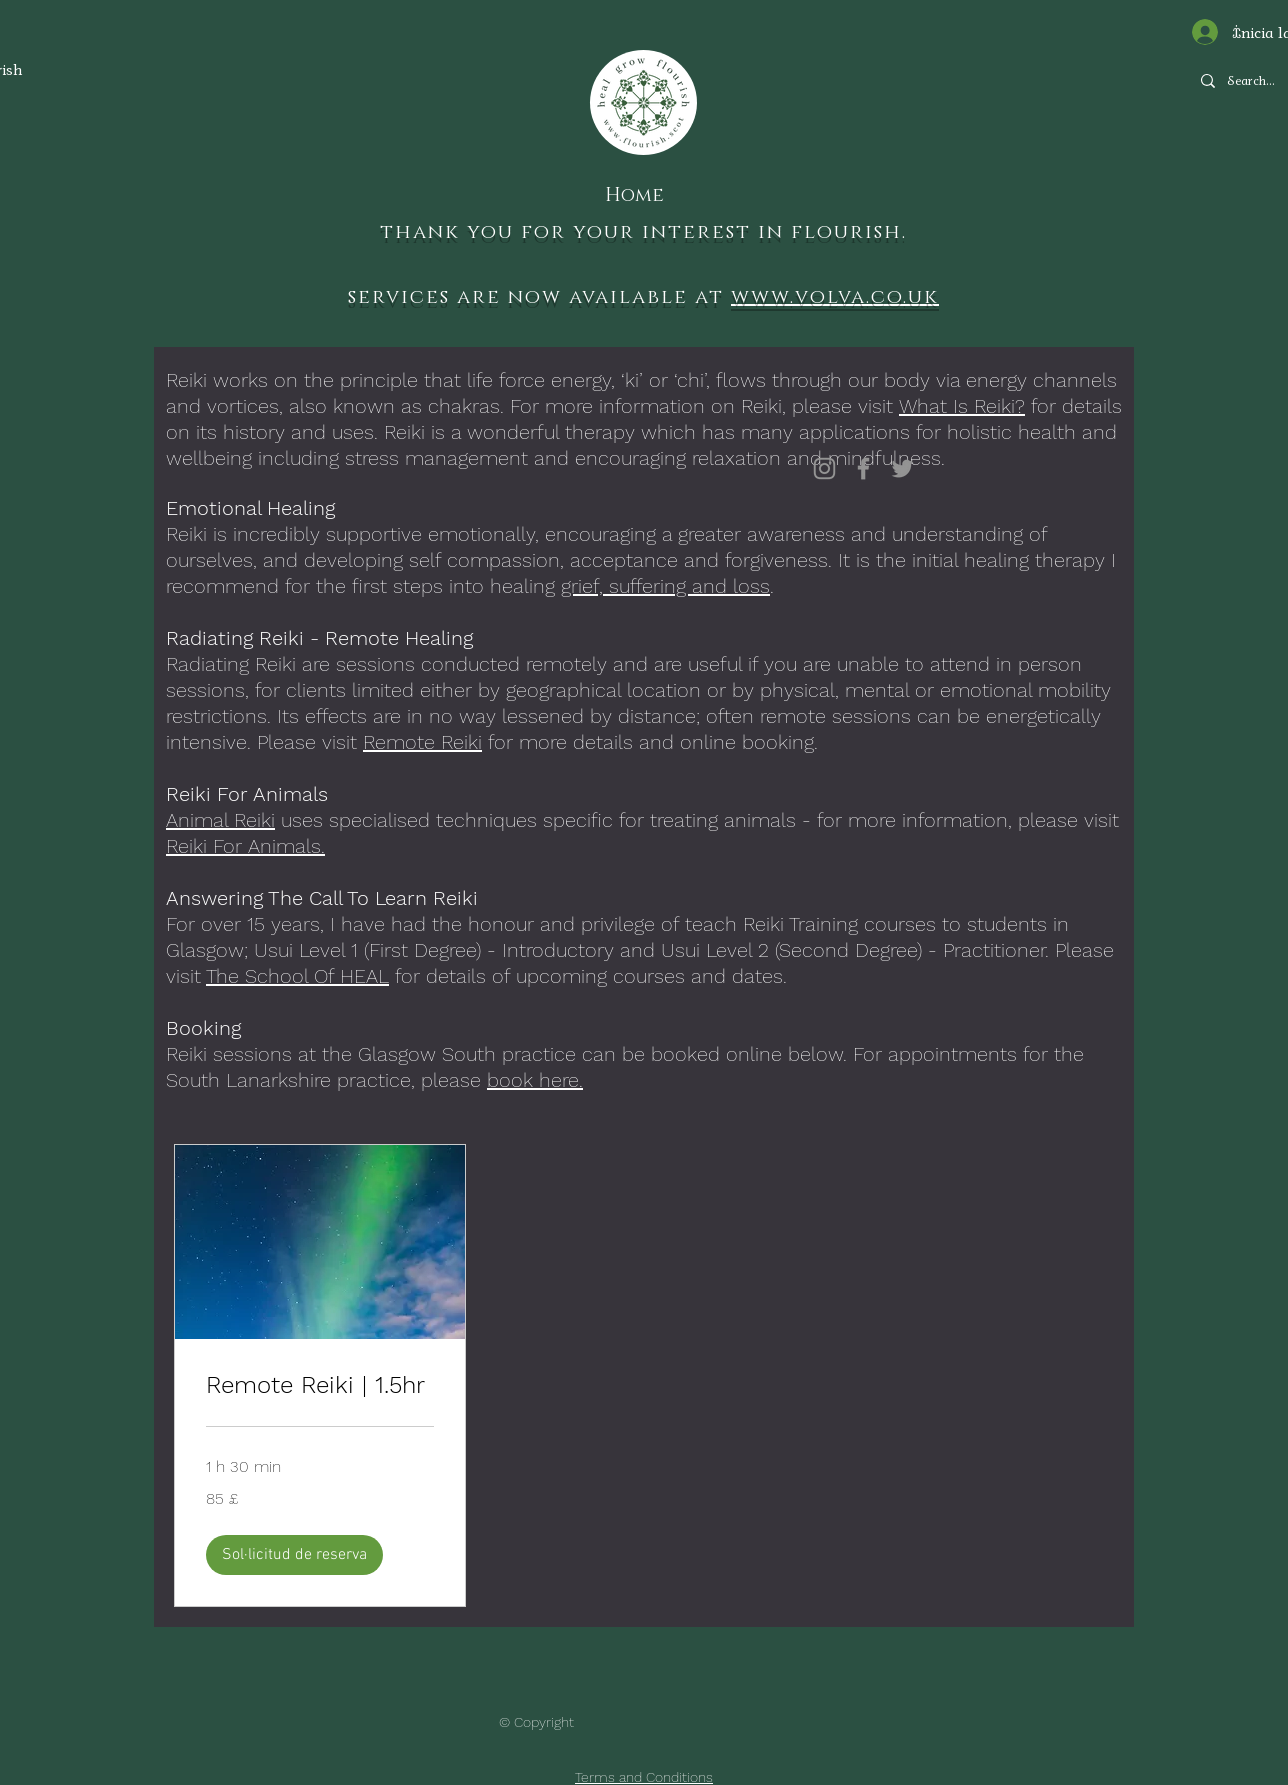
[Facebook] (863, 468)
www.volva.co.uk (835, 297)
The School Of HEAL (297, 976)
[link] (320, 1386)
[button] (294, 1555)
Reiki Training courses (839, 924)
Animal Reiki (220, 820)
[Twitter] (902, 468)
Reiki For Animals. (245, 846)
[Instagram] (824, 468)
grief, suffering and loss (665, 586)
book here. (535, 1080)
